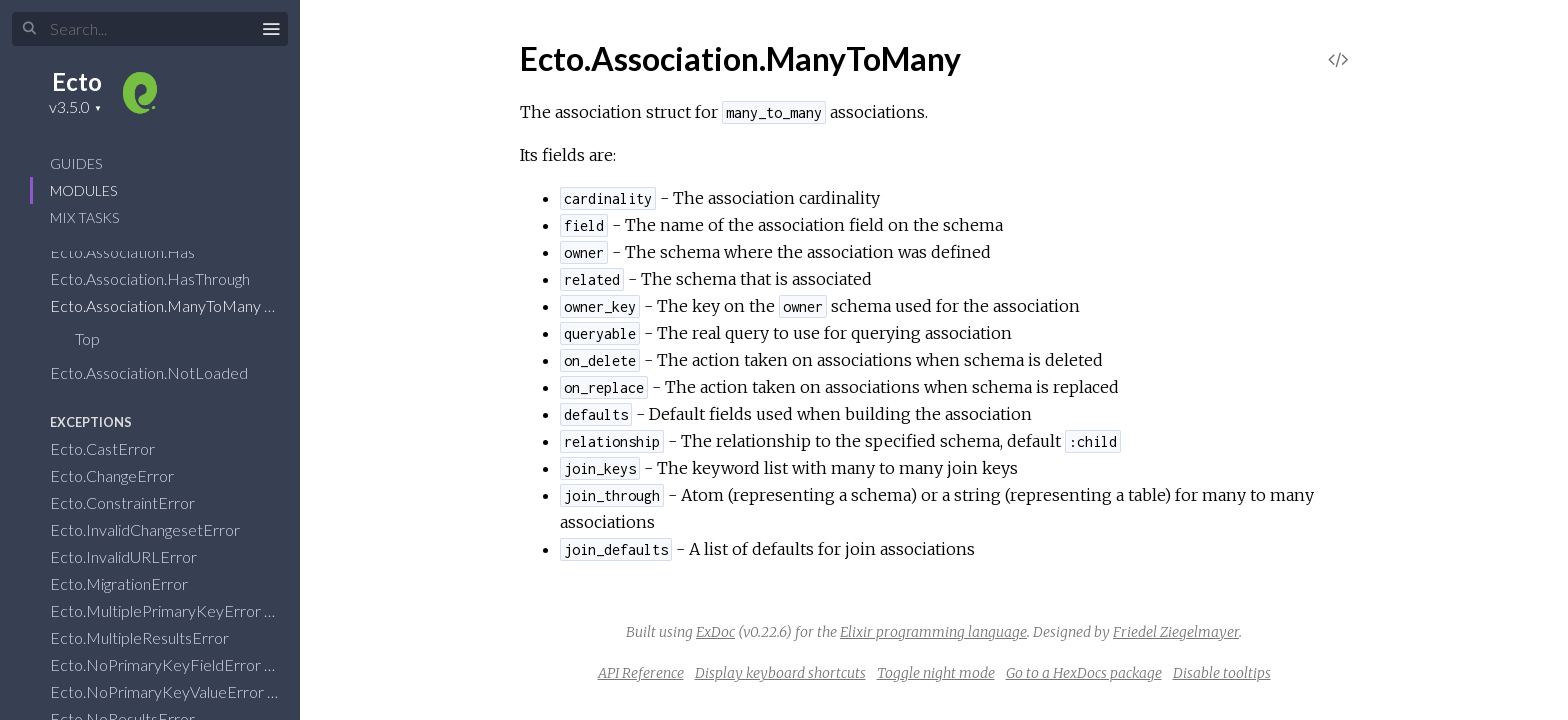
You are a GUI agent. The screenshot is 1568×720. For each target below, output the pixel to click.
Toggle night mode (936, 673)
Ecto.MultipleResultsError (152, 637)
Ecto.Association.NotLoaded (162, 372)
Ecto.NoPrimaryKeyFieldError (168, 664)
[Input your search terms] (150, 29)
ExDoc (715, 632)
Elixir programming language (933, 632)
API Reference (641, 673)
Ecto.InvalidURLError (136, 556)
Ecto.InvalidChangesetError (158, 529)
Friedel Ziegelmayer (1176, 632)
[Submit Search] (29, 29)
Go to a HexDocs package (1084, 673)
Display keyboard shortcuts (780, 673)
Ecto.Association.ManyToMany (168, 305)
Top (87, 338)
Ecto (77, 81)
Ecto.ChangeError (125, 475)
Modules (83, 190)
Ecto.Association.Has (135, 251)
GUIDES (76, 163)
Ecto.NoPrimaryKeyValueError (170, 691)
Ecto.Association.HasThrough (163, 278)
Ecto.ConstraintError (135, 502)
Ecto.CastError (115, 448)
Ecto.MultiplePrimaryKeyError (168, 610)
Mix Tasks (84, 217)
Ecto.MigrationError (132, 583)
